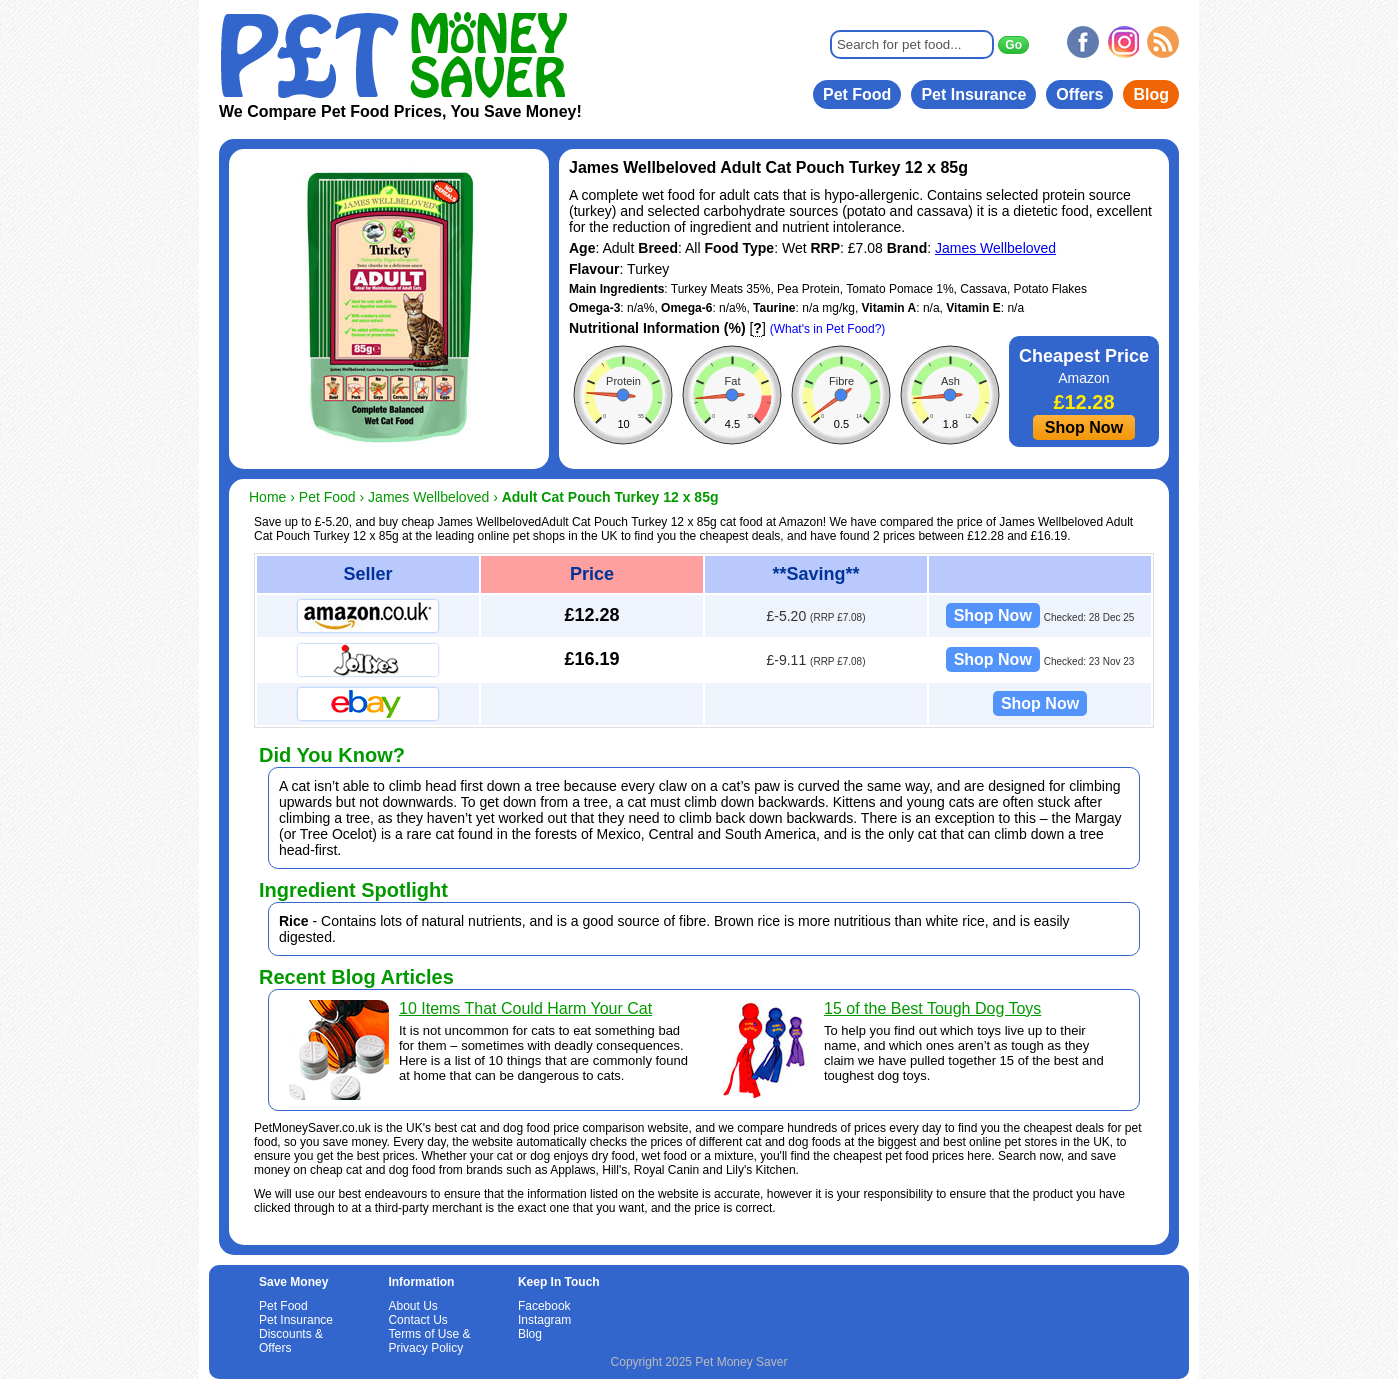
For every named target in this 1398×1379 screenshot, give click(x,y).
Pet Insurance (973, 94)
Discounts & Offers (291, 1341)
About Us (412, 1306)
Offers (1079, 94)
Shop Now (1084, 427)
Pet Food (857, 94)
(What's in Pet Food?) (828, 329)
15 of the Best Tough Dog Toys (932, 1008)
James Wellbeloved (995, 248)
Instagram (544, 1320)
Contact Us (417, 1320)
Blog (1151, 94)
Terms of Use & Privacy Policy (429, 1341)
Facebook (544, 1306)
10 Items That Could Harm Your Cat (525, 1008)
